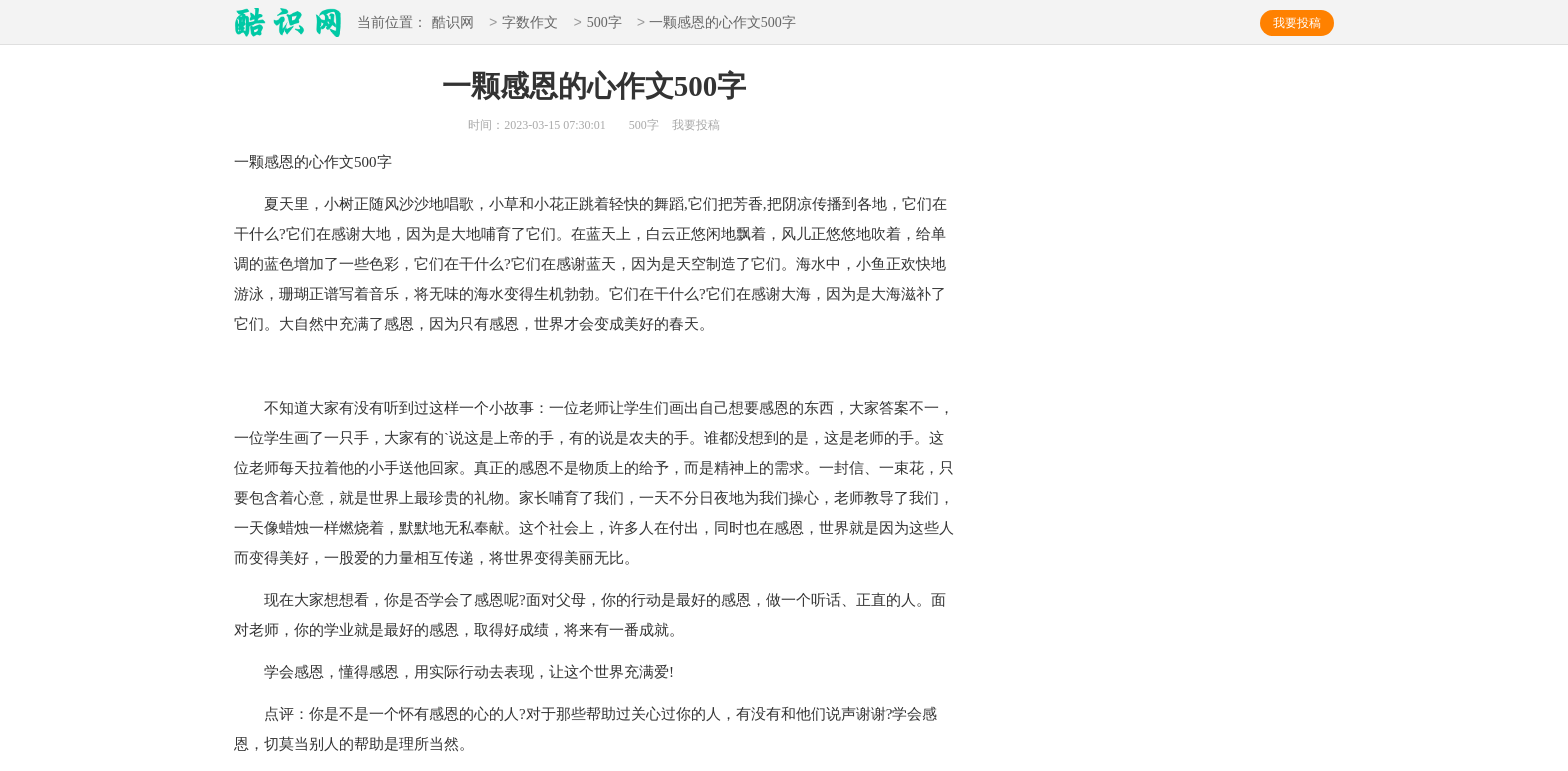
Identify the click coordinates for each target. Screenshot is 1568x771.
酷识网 (453, 23)
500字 (604, 23)
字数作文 (530, 23)
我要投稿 (1297, 23)
